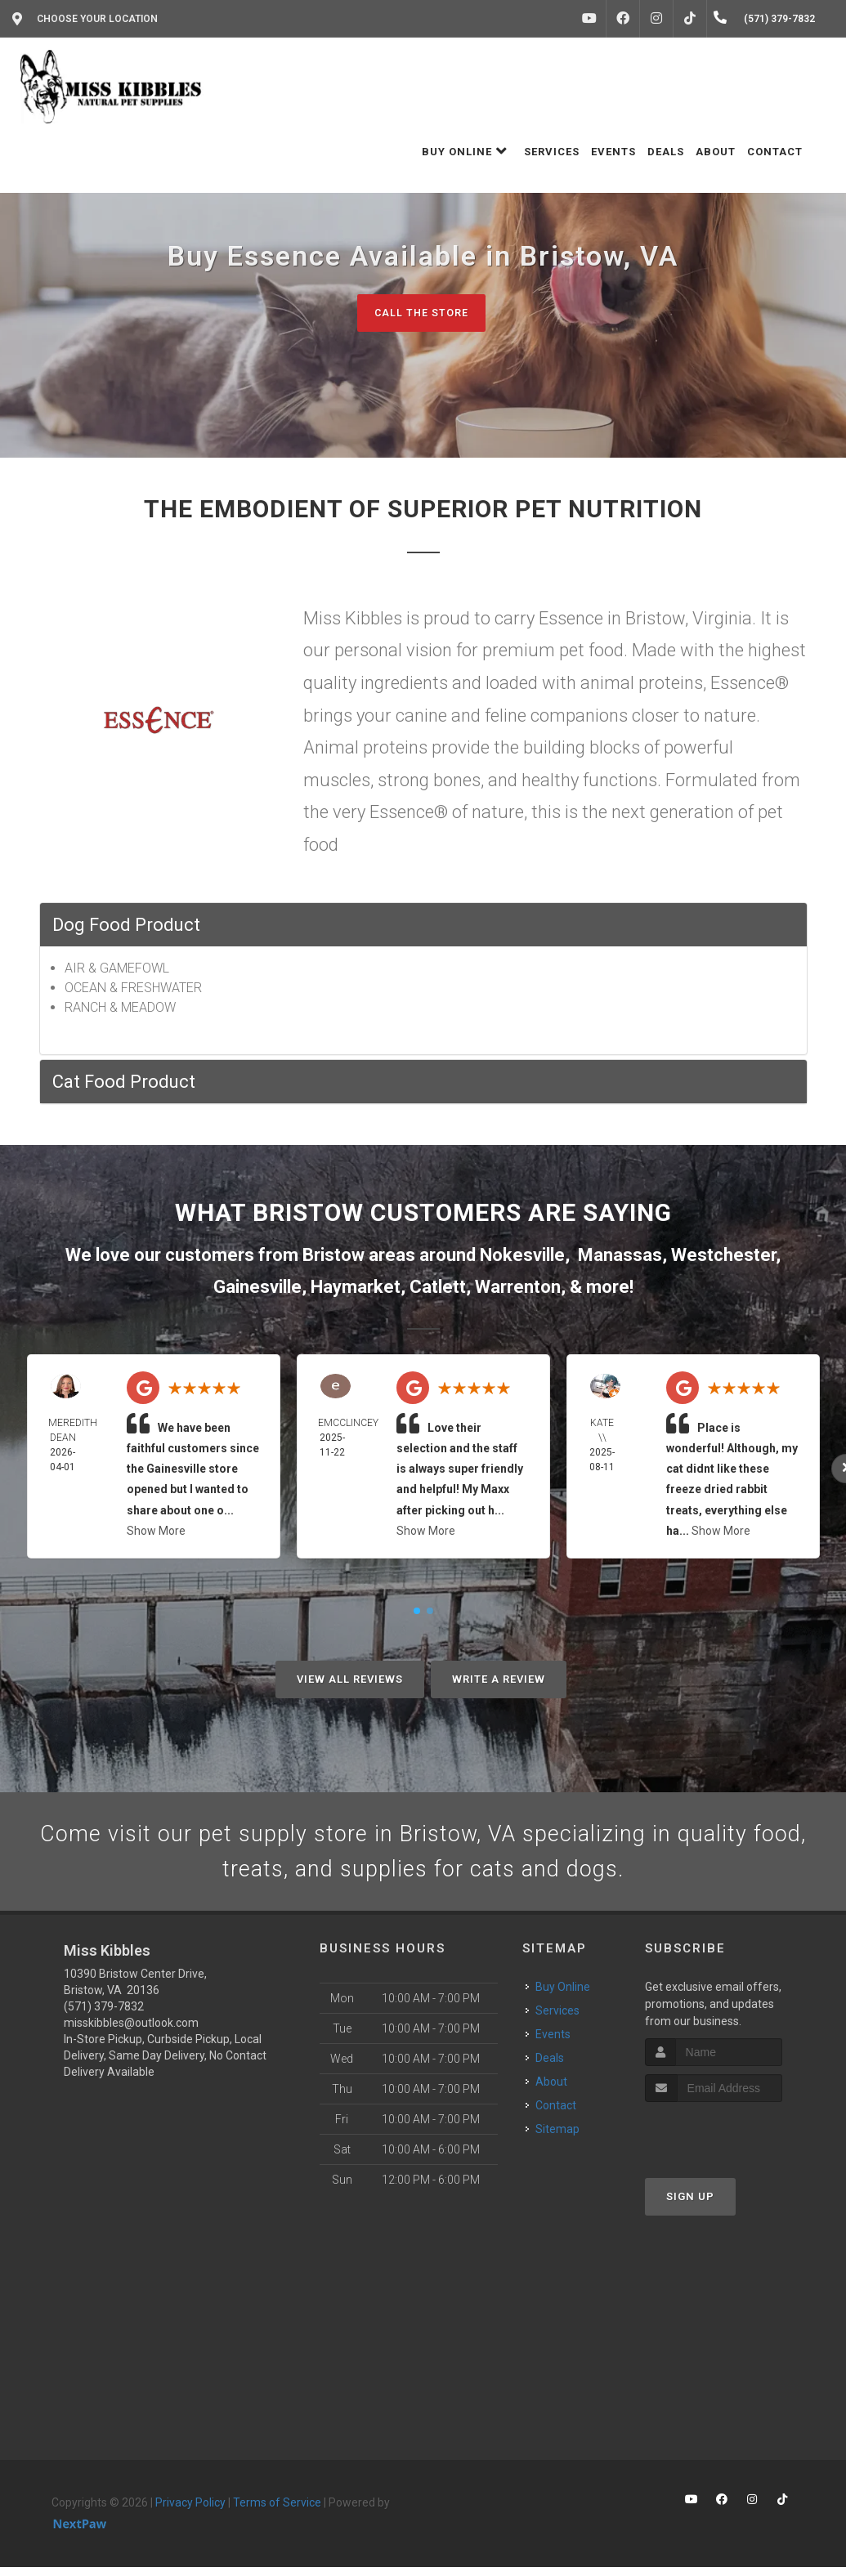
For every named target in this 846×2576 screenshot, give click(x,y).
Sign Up (690, 2206)
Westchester (723, 1256)
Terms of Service (277, 2512)
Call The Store (421, 312)
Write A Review (498, 1680)
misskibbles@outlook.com (131, 2032)
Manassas (620, 1256)
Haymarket (356, 1287)
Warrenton (518, 1287)
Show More (156, 1531)
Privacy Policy (190, 2512)
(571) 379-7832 (104, 2016)
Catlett (438, 1287)
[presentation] (732, 2142)
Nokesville (522, 1256)
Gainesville (257, 1287)
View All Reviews (350, 1680)
